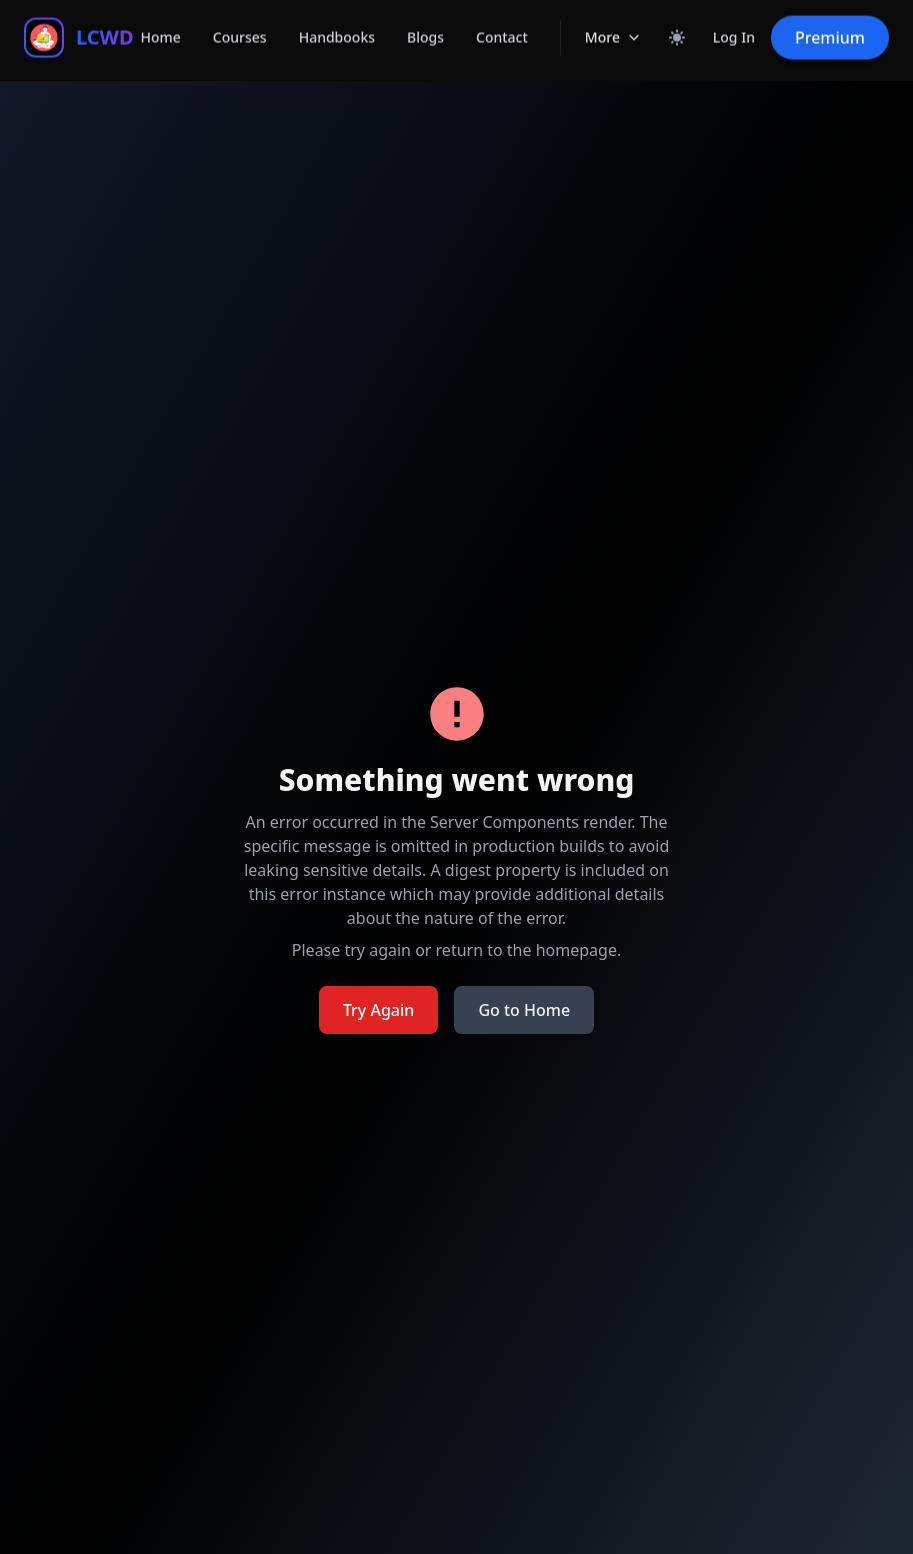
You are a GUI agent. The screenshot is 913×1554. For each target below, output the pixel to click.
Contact (502, 21)
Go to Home (524, 1010)
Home (161, 21)
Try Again (378, 1010)
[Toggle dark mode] (677, 22)
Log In (734, 21)
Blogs (425, 21)
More (613, 24)
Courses (240, 21)
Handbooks (337, 21)
